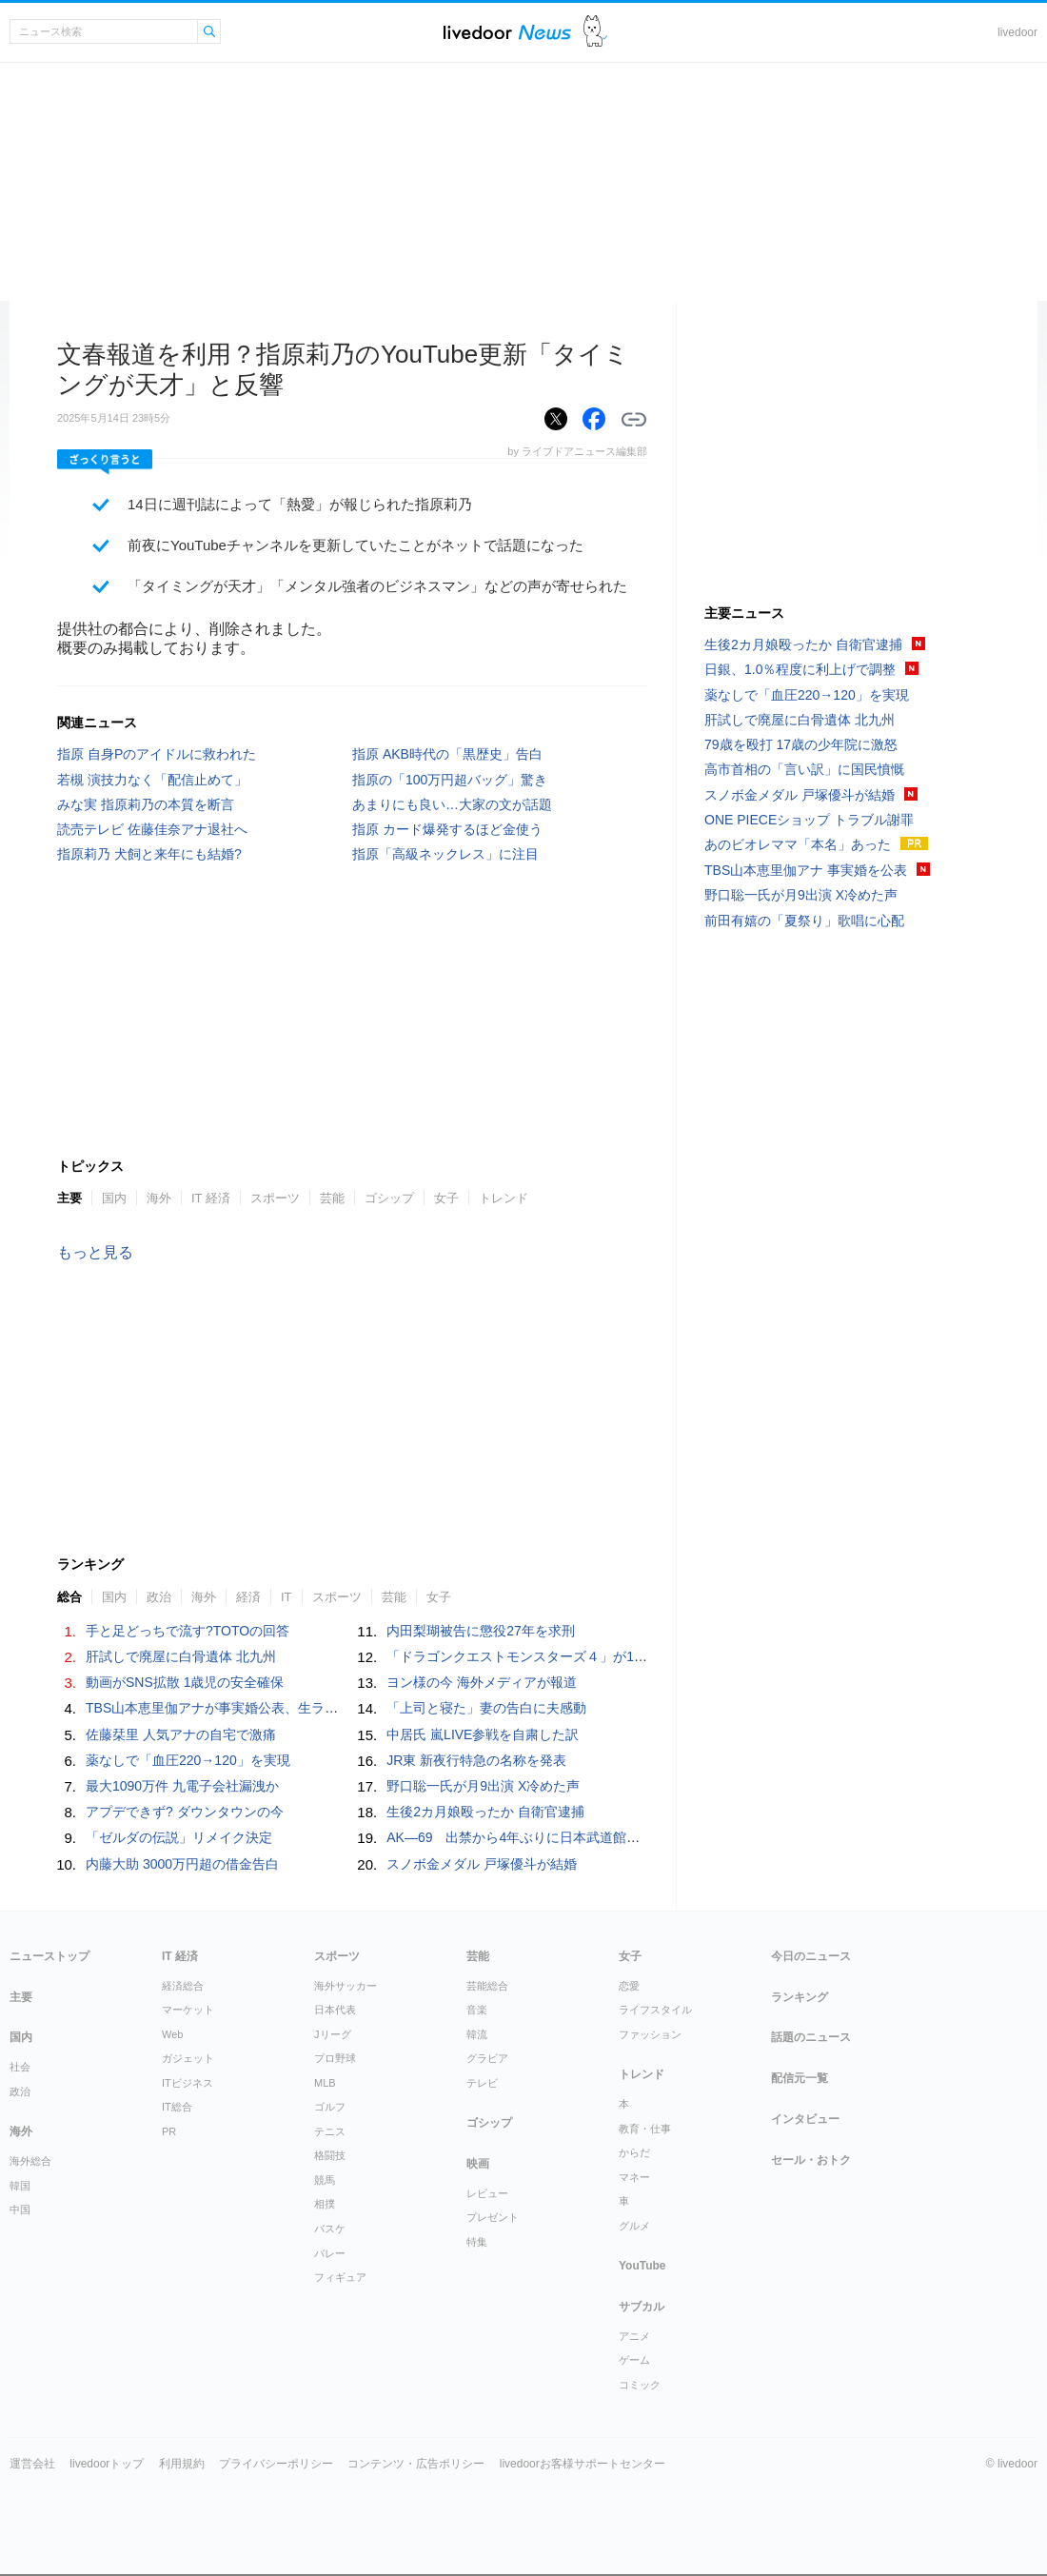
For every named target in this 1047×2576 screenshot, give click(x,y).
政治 (159, 1597)
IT (286, 1597)
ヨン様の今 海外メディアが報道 (481, 1682)
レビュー (487, 2193)
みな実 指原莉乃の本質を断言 (145, 804)
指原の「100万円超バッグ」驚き (449, 779)
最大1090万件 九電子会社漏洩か (182, 1785)
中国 (20, 2209)
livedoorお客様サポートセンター (582, 2463)
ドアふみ (595, 32)
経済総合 (183, 1985)
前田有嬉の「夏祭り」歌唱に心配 (804, 920)
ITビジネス (187, 2083)
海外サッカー (345, 1985)
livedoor (1017, 32)
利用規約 (182, 2463)
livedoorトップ (106, 2463)
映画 (477, 2163)
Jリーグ (332, 2034)
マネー (634, 2177)
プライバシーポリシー (276, 2463)
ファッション (650, 2034)
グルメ (634, 2225)
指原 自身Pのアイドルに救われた (156, 754)
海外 (159, 1198)
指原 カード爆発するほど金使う (447, 829)
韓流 (476, 2034)
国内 (114, 1198)
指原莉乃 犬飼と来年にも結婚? (149, 854)
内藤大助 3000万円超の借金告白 (182, 1864)
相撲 (324, 2203)
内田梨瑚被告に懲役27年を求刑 (480, 1630)
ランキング (799, 1997)
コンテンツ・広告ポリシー (415, 2463)
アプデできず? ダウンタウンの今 (185, 1811)
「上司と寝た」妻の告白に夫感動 (486, 1707)
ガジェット (188, 2058)
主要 (69, 1198)
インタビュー (805, 2119)
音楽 (476, 2009)
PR (169, 2131)
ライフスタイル (655, 2009)
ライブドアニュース (507, 32)
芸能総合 (487, 1985)
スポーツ (275, 1198)
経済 (248, 1597)
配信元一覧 (799, 2078)
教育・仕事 (645, 2128)
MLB (325, 2083)
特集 (476, 2242)
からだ (634, 2152)
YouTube (642, 2265)
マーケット (188, 2009)
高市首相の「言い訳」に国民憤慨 (804, 769)
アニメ (634, 2336)
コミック (640, 2384)
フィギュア (340, 2277)
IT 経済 (210, 1198)
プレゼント (492, 2217)
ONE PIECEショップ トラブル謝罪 (809, 819)
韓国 (20, 2185)
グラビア (487, 2058)
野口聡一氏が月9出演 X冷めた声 (483, 1785)
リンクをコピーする (634, 419)
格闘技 (330, 2155)
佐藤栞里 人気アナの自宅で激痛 (181, 1734)
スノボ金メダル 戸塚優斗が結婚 (481, 1864)
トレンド (503, 1198)
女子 (446, 1198)
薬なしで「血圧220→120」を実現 (188, 1760)
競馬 (324, 2180)
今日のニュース (811, 1956)
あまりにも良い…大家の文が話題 (452, 804)
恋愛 (629, 1985)
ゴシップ (389, 1198)
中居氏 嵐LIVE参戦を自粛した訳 (482, 1734)
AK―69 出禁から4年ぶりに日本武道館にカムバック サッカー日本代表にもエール (639, 1837)
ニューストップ (49, 1956)
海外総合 (30, 2161)
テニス (330, 2131)
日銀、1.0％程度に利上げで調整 (800, 669)
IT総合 (177, 2106)
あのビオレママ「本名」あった (797, 844)
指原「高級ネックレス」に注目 (445, 854)
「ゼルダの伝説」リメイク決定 (179, 1837)
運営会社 (32, 2463)
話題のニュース (811, 2037)
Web (172, 2034)
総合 (69, 1597)
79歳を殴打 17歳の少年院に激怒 (801, 744)
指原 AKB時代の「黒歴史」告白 (447, 754)
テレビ (482, 2083)
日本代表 (335, 2009)
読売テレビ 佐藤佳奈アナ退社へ (152, 829)
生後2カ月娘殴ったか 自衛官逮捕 (485, 1811)
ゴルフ (330, 2106)
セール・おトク (811, 2160)
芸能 (332, 1198)
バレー (330, 2253)
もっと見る (95, 1252)
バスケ (330, 2228)
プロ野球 (335, 2058)
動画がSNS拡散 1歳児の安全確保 (185, 1682)
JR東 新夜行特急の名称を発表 (476, 1760)
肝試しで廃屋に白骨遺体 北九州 (181, 1656)
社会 (20, 2066)
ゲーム (634, 2360)
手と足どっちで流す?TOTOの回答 (187, 1630)
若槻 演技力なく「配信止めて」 (152, 779)
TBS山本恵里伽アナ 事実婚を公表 (805, 870)
